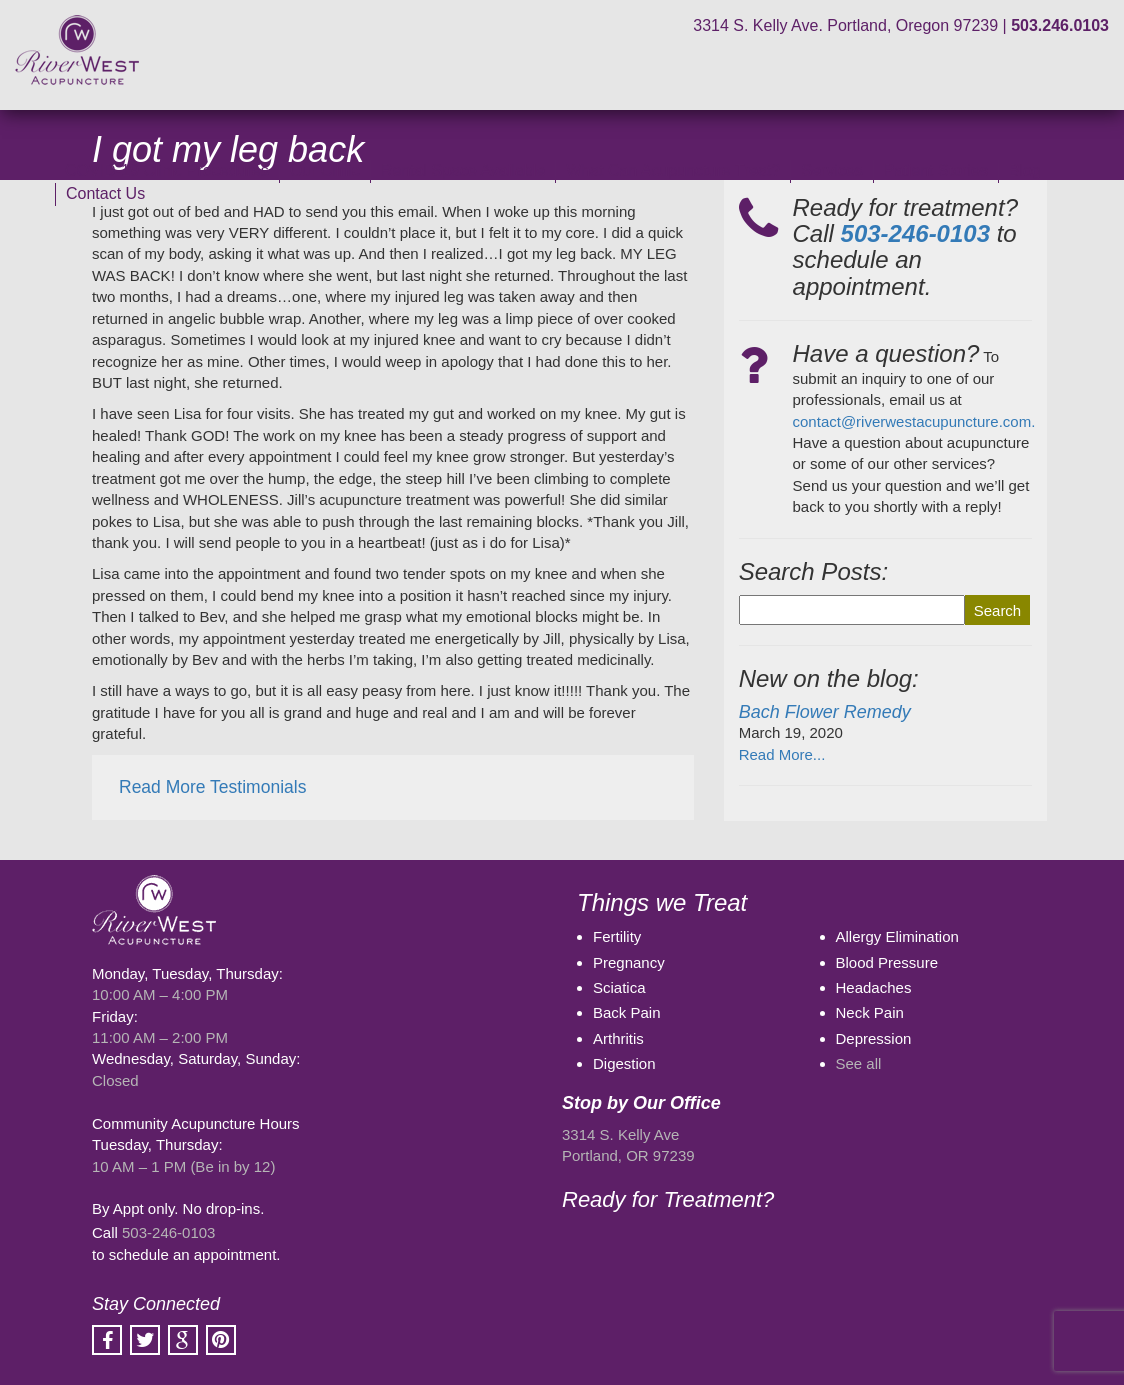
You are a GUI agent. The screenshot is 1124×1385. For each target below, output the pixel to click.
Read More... (782, 754)
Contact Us (105, 193)
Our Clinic (325, 170)
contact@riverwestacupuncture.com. (914, 421)
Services (831, 170)
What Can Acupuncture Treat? (673, 170)
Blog (1025, 170)
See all (859, 1063)
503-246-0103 (168, 1232)
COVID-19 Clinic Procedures (167, 170)
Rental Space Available (463, 170)
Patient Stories (936, 170)
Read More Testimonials (212, 787)
